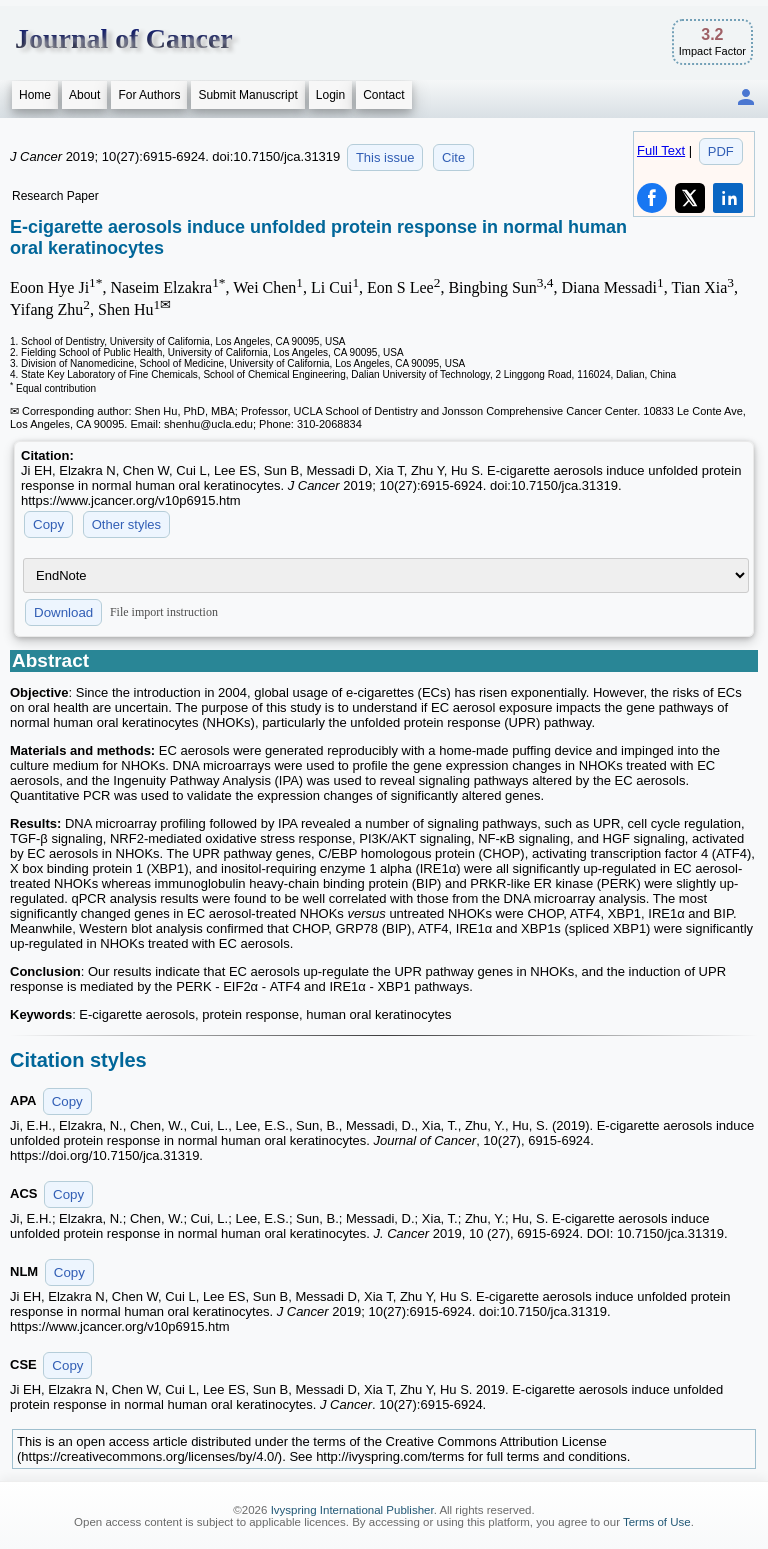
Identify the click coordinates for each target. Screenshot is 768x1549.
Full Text (661, 150)
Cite (453, 157)
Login (330, 95)
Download (63, 612)
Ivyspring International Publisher (352, 1510)
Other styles (126, 524)
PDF (721, 151)
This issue (385, 157)
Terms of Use (657, 1522)
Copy (48, 524)
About (84, 95)
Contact (383, 95)
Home (35, 95)
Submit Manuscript (247, 95)
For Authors (149, 95)
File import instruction (164, 612)
